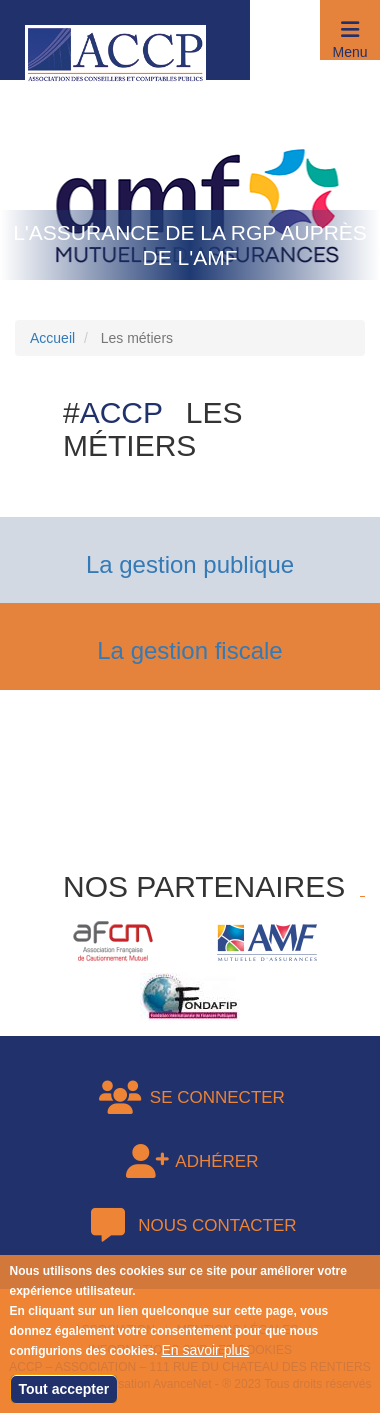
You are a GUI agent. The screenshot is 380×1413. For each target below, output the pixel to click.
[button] (350, 30)
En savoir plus (205, 1360)
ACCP (121, 412)
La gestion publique (190, 564)
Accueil (52, 338)
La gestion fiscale (189, 650)
